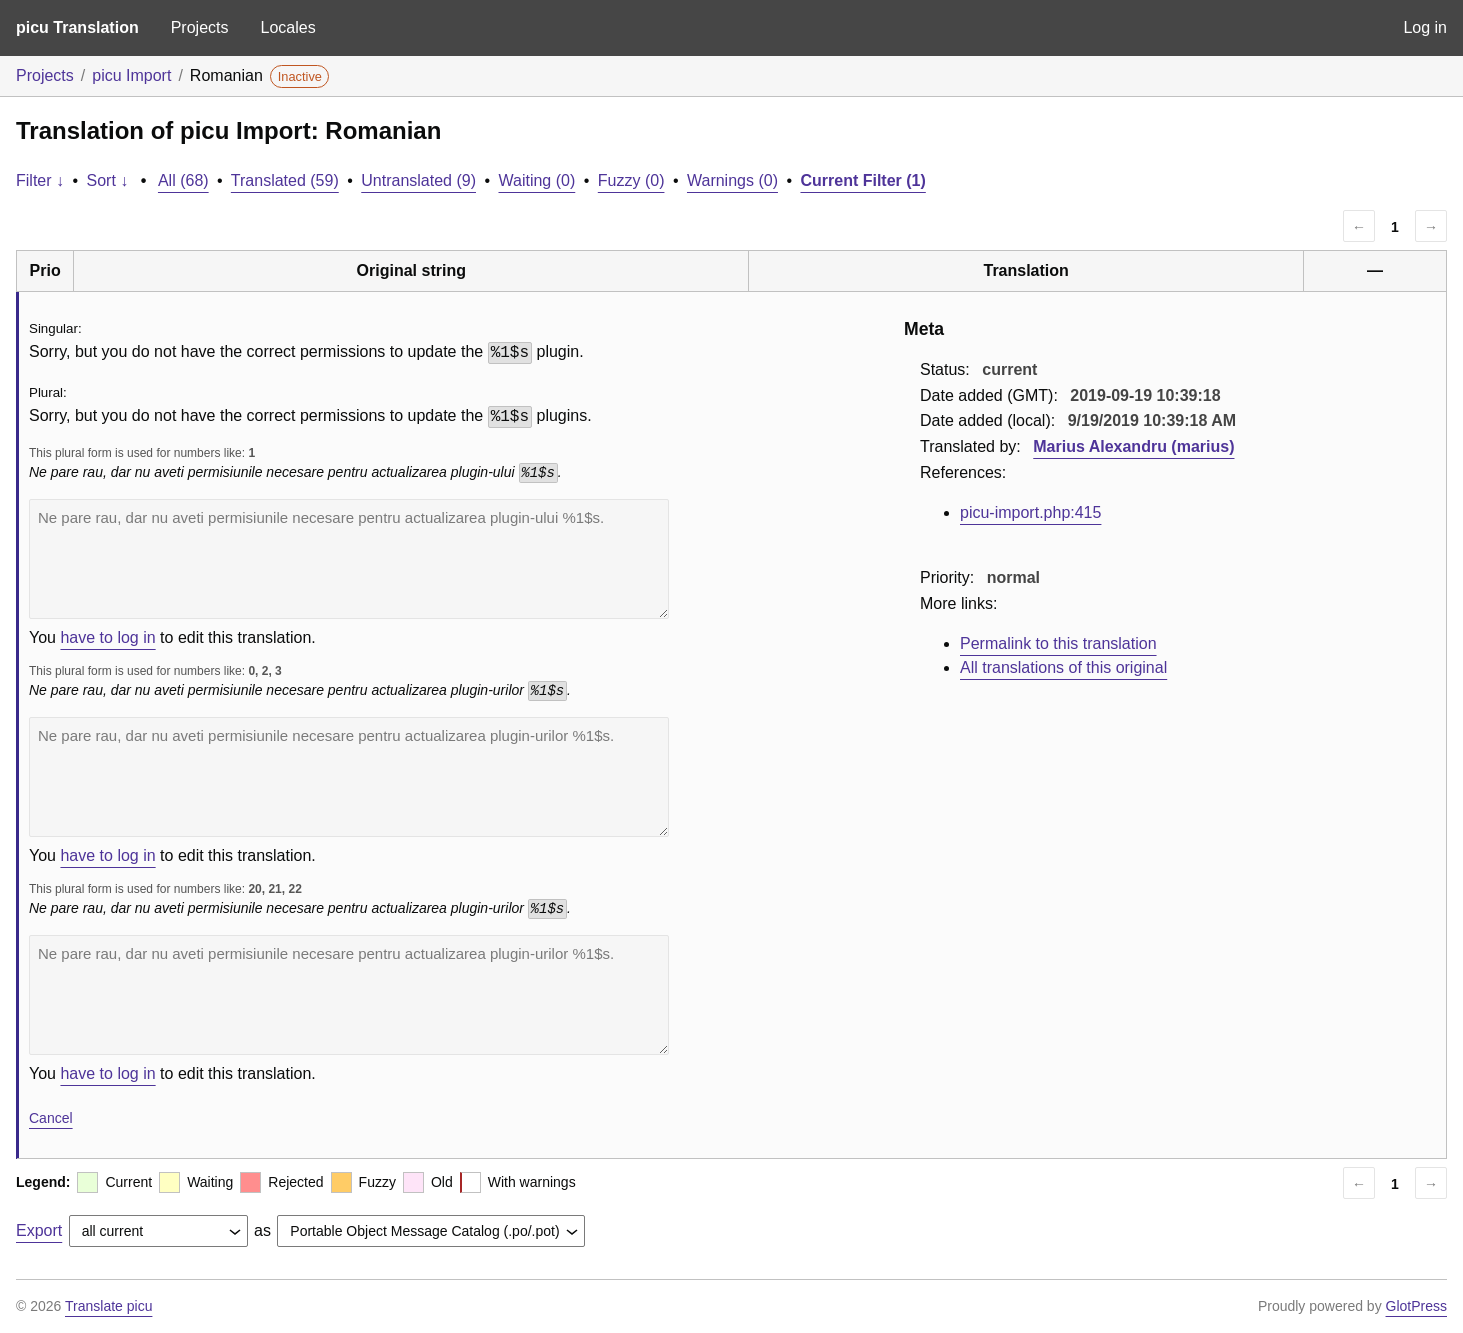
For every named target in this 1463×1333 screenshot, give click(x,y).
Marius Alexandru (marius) (1133, 446)
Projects (200, 27)
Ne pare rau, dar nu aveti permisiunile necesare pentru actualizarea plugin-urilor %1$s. (349, 777)
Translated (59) (285, 180)
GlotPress (1416, 1306)
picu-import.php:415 (1030, 512)
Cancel (51, 1118)
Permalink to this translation (1058, 643)
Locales (287, 27)
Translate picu (108, 1306)
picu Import (131, 75)
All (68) (183, 180)
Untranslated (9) (418, 180)
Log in (1425, 27)
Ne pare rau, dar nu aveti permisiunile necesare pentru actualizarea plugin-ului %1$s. (349, 559)
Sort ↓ (108, 180)
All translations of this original (1063, 667)
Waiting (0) (537, 180)
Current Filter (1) (862, 180)
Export (39, 1230)
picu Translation (77, 27)
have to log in (107, 637)
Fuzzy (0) (631, 180)
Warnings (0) (732, 180)
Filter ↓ (40, 180)
